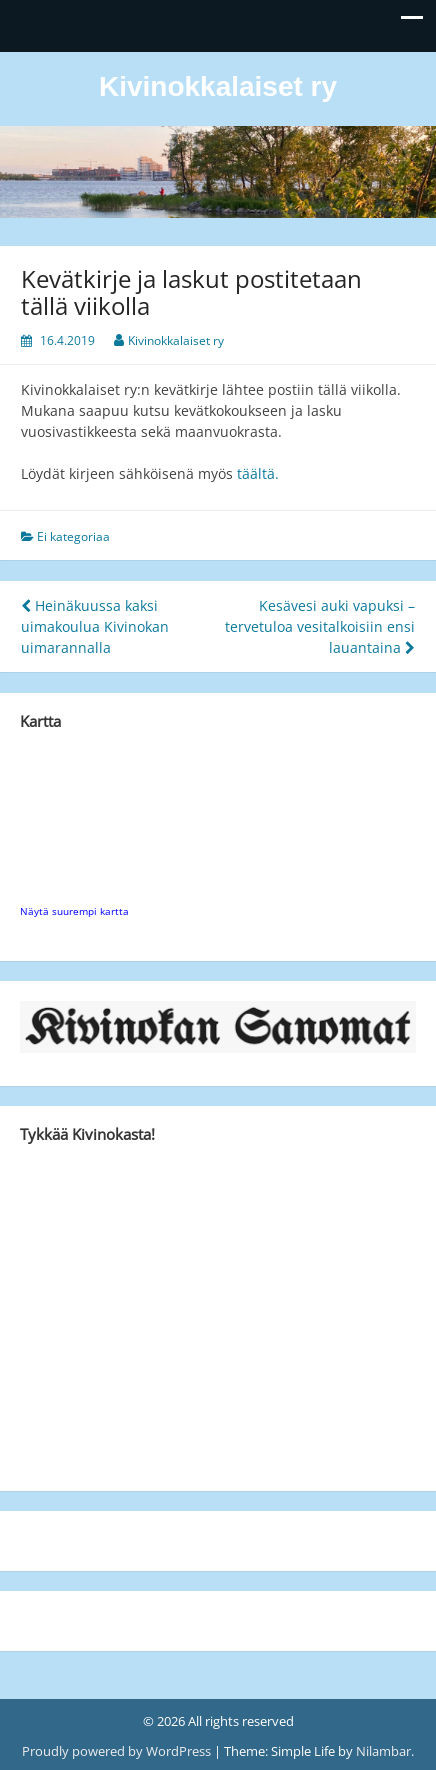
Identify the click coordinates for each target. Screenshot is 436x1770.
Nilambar (383, 1751)
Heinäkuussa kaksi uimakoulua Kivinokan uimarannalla (95, 626)
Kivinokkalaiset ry (218, 86)
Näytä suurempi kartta (74, 911)
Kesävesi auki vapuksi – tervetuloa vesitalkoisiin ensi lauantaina (320, 626)
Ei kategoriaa (73, 536)
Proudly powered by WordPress (118, 1751)
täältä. (256, 473)
